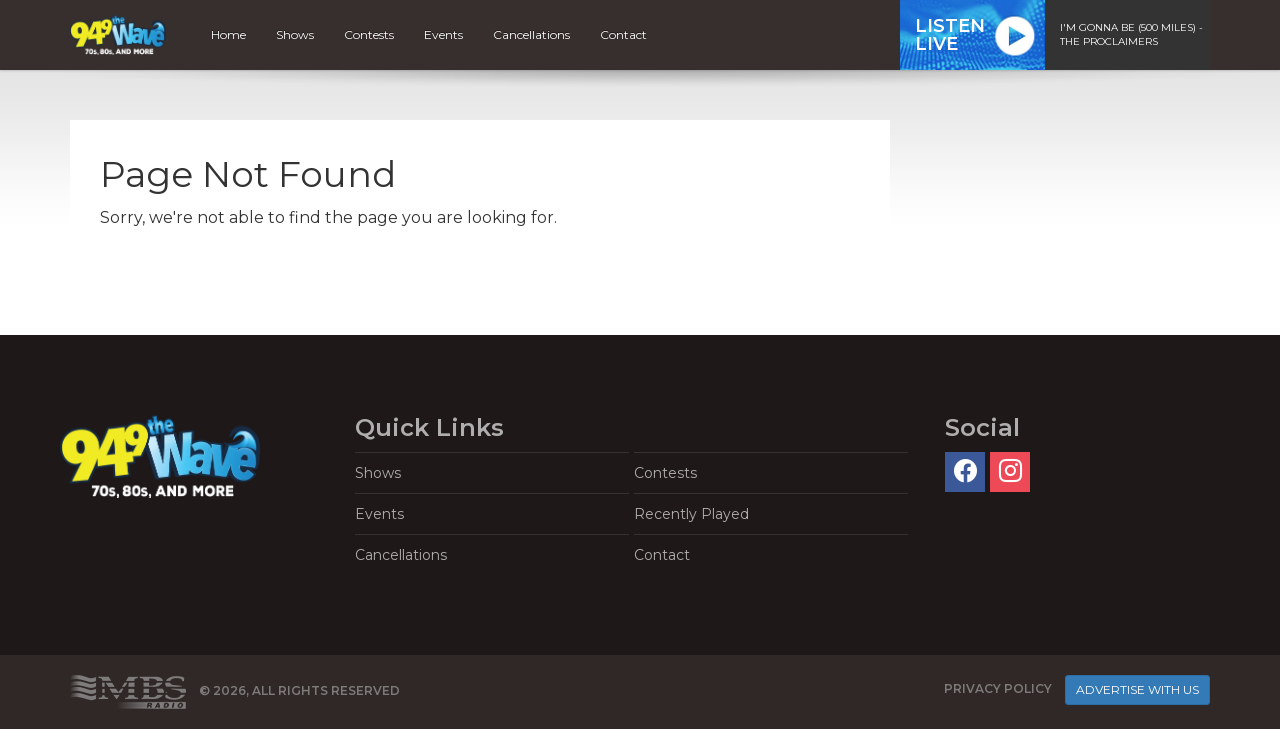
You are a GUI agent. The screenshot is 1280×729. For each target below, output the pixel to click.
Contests (369, 34)
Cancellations (531, 34)
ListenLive (950, 35)
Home (228, 34)
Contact (623, 34)
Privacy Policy (998, 688)
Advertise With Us (1137, 689)
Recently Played (691, 514)
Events (443, 34)
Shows (295, 34)
